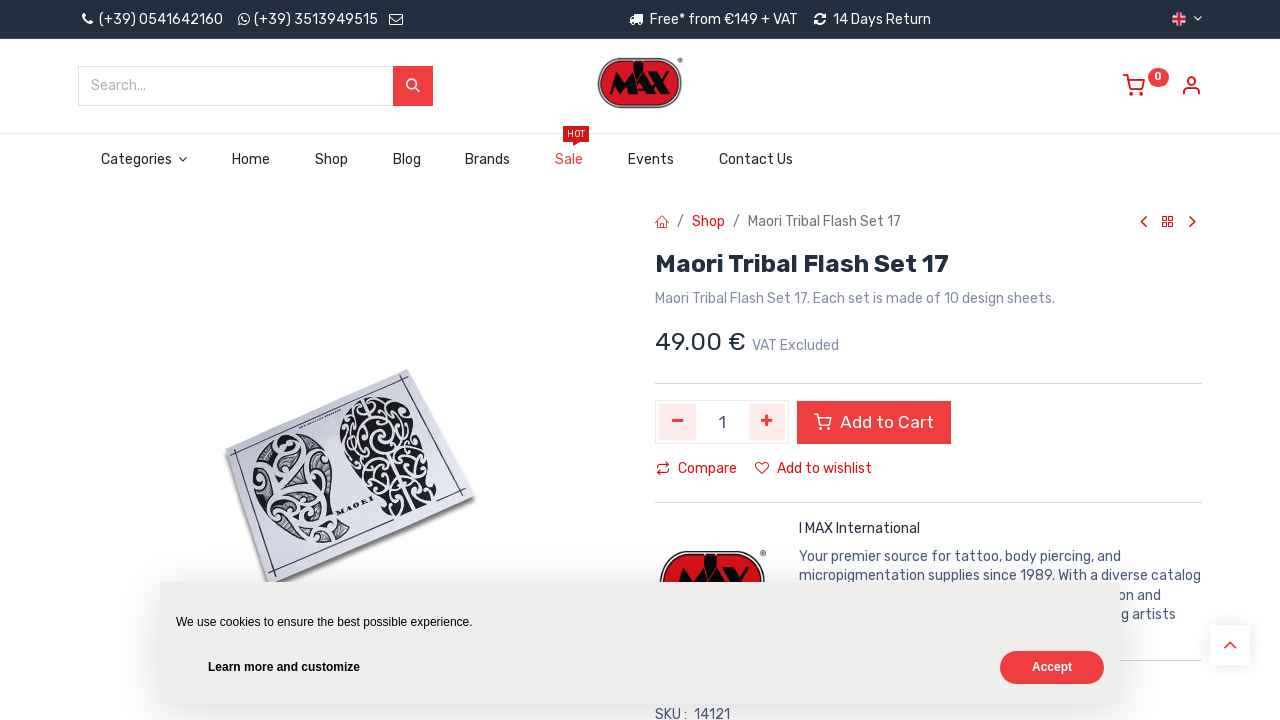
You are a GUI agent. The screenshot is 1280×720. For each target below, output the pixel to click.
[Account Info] (1191, 88)
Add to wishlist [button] (813, 468)
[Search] (413, 86)
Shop (708, 221)
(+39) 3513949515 (316, 19)
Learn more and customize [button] (284, 667)
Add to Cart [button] (874, 422)
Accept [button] (1052, 667)
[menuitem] (251, 160)
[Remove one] (677, 422)
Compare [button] (696, 468)
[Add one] (767, 422)
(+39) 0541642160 (150, 19)
